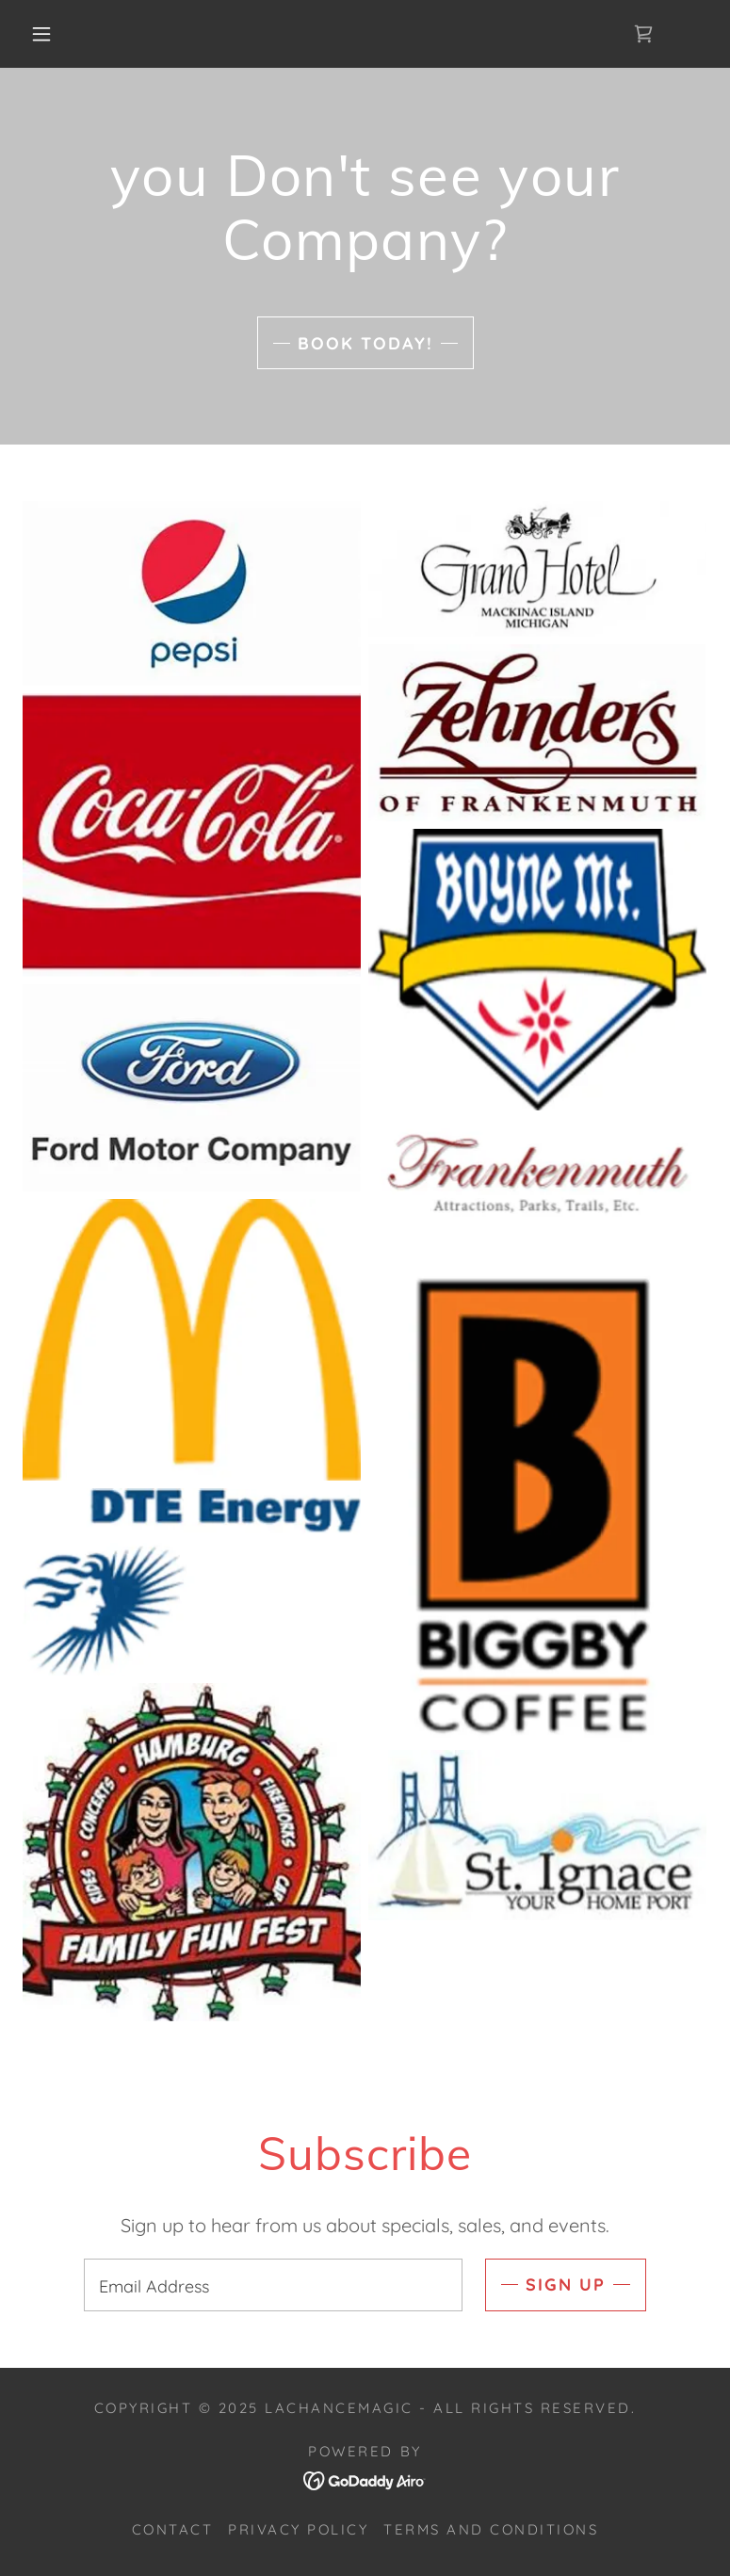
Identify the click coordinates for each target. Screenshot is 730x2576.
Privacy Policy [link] (298, 2529)
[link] (643, 34)
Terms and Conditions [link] (490, 2529)
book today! (365, 343)
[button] (41, 34)
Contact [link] (173, 2529)
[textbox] (273, 2285)
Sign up (566, 2284)
